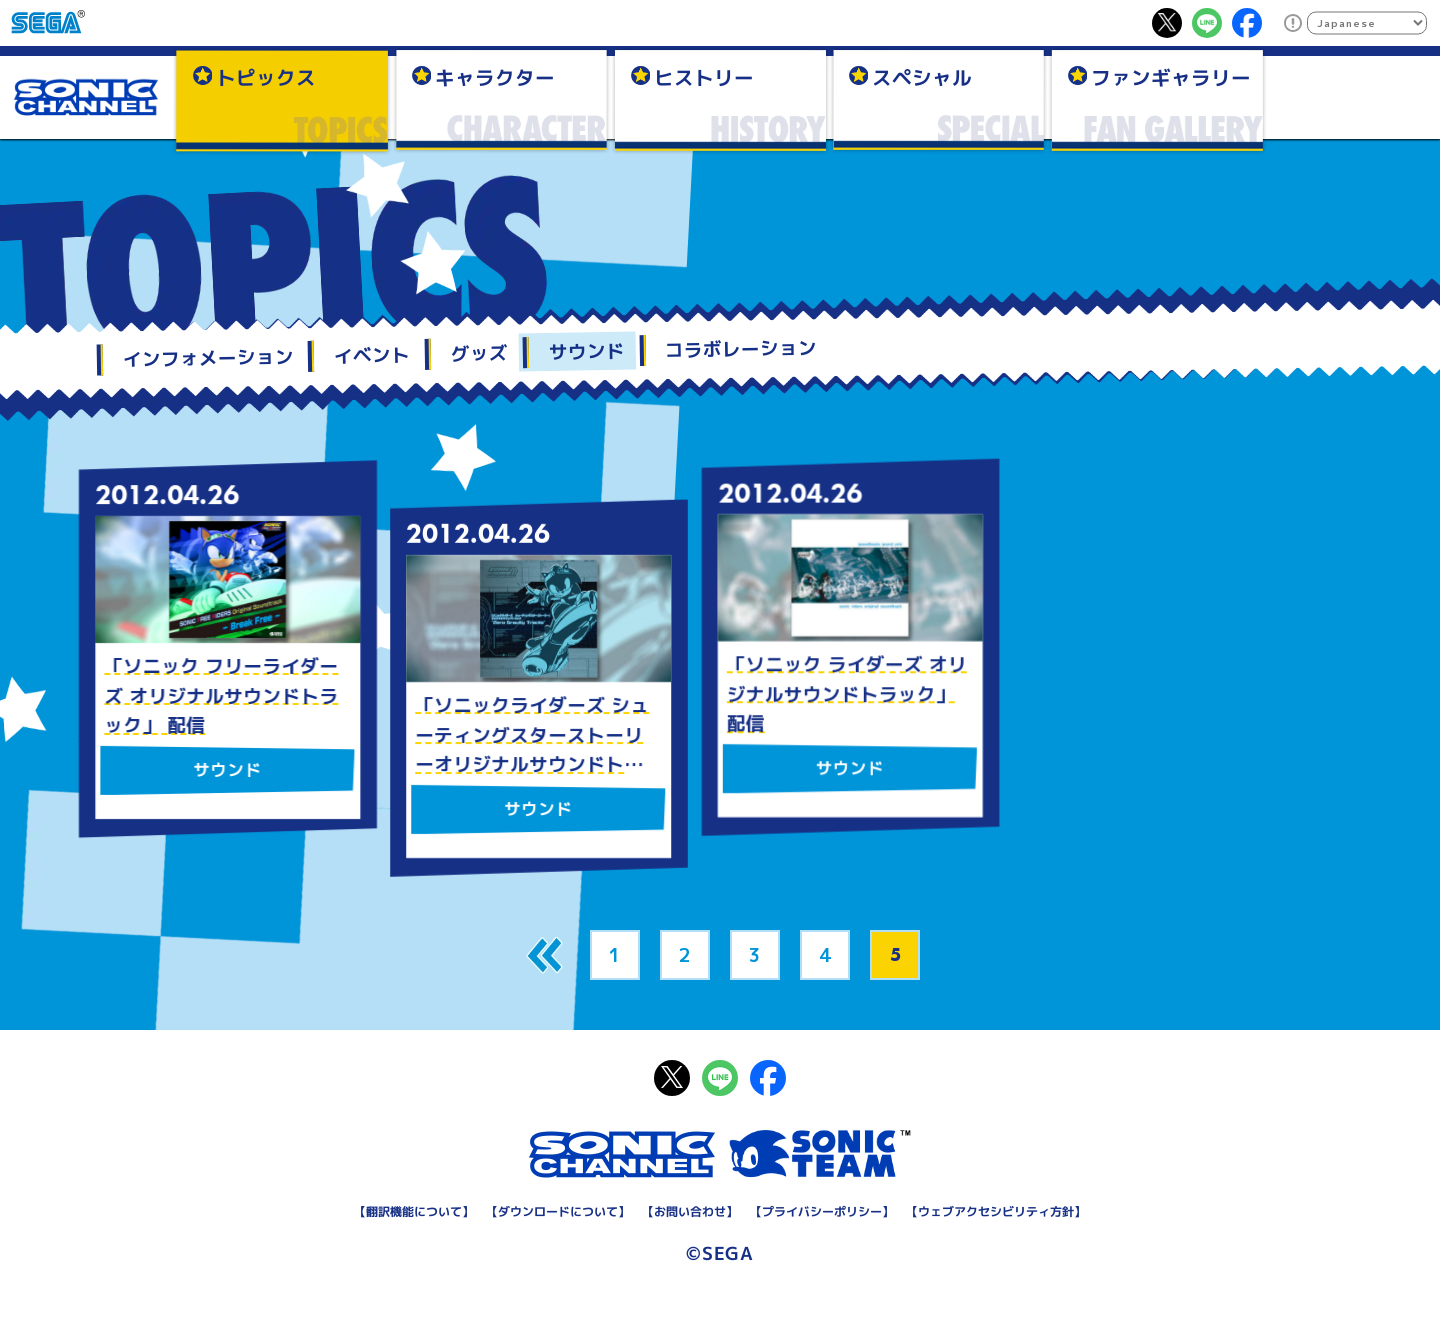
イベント (372, 355)
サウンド (586, 351)
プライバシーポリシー (822, 1211)
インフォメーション (207, 358)
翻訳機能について (414, 1211)
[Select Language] (1367, 22)
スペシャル (922, 76)
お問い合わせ (690, 1211)
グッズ (479, 353)
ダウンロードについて (558, 1211)
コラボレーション (741, 349)
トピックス (266, 76)
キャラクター (495, 76)
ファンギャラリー (1171, 76)
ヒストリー (704, 76)
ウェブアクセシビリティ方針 (996, 1211)
